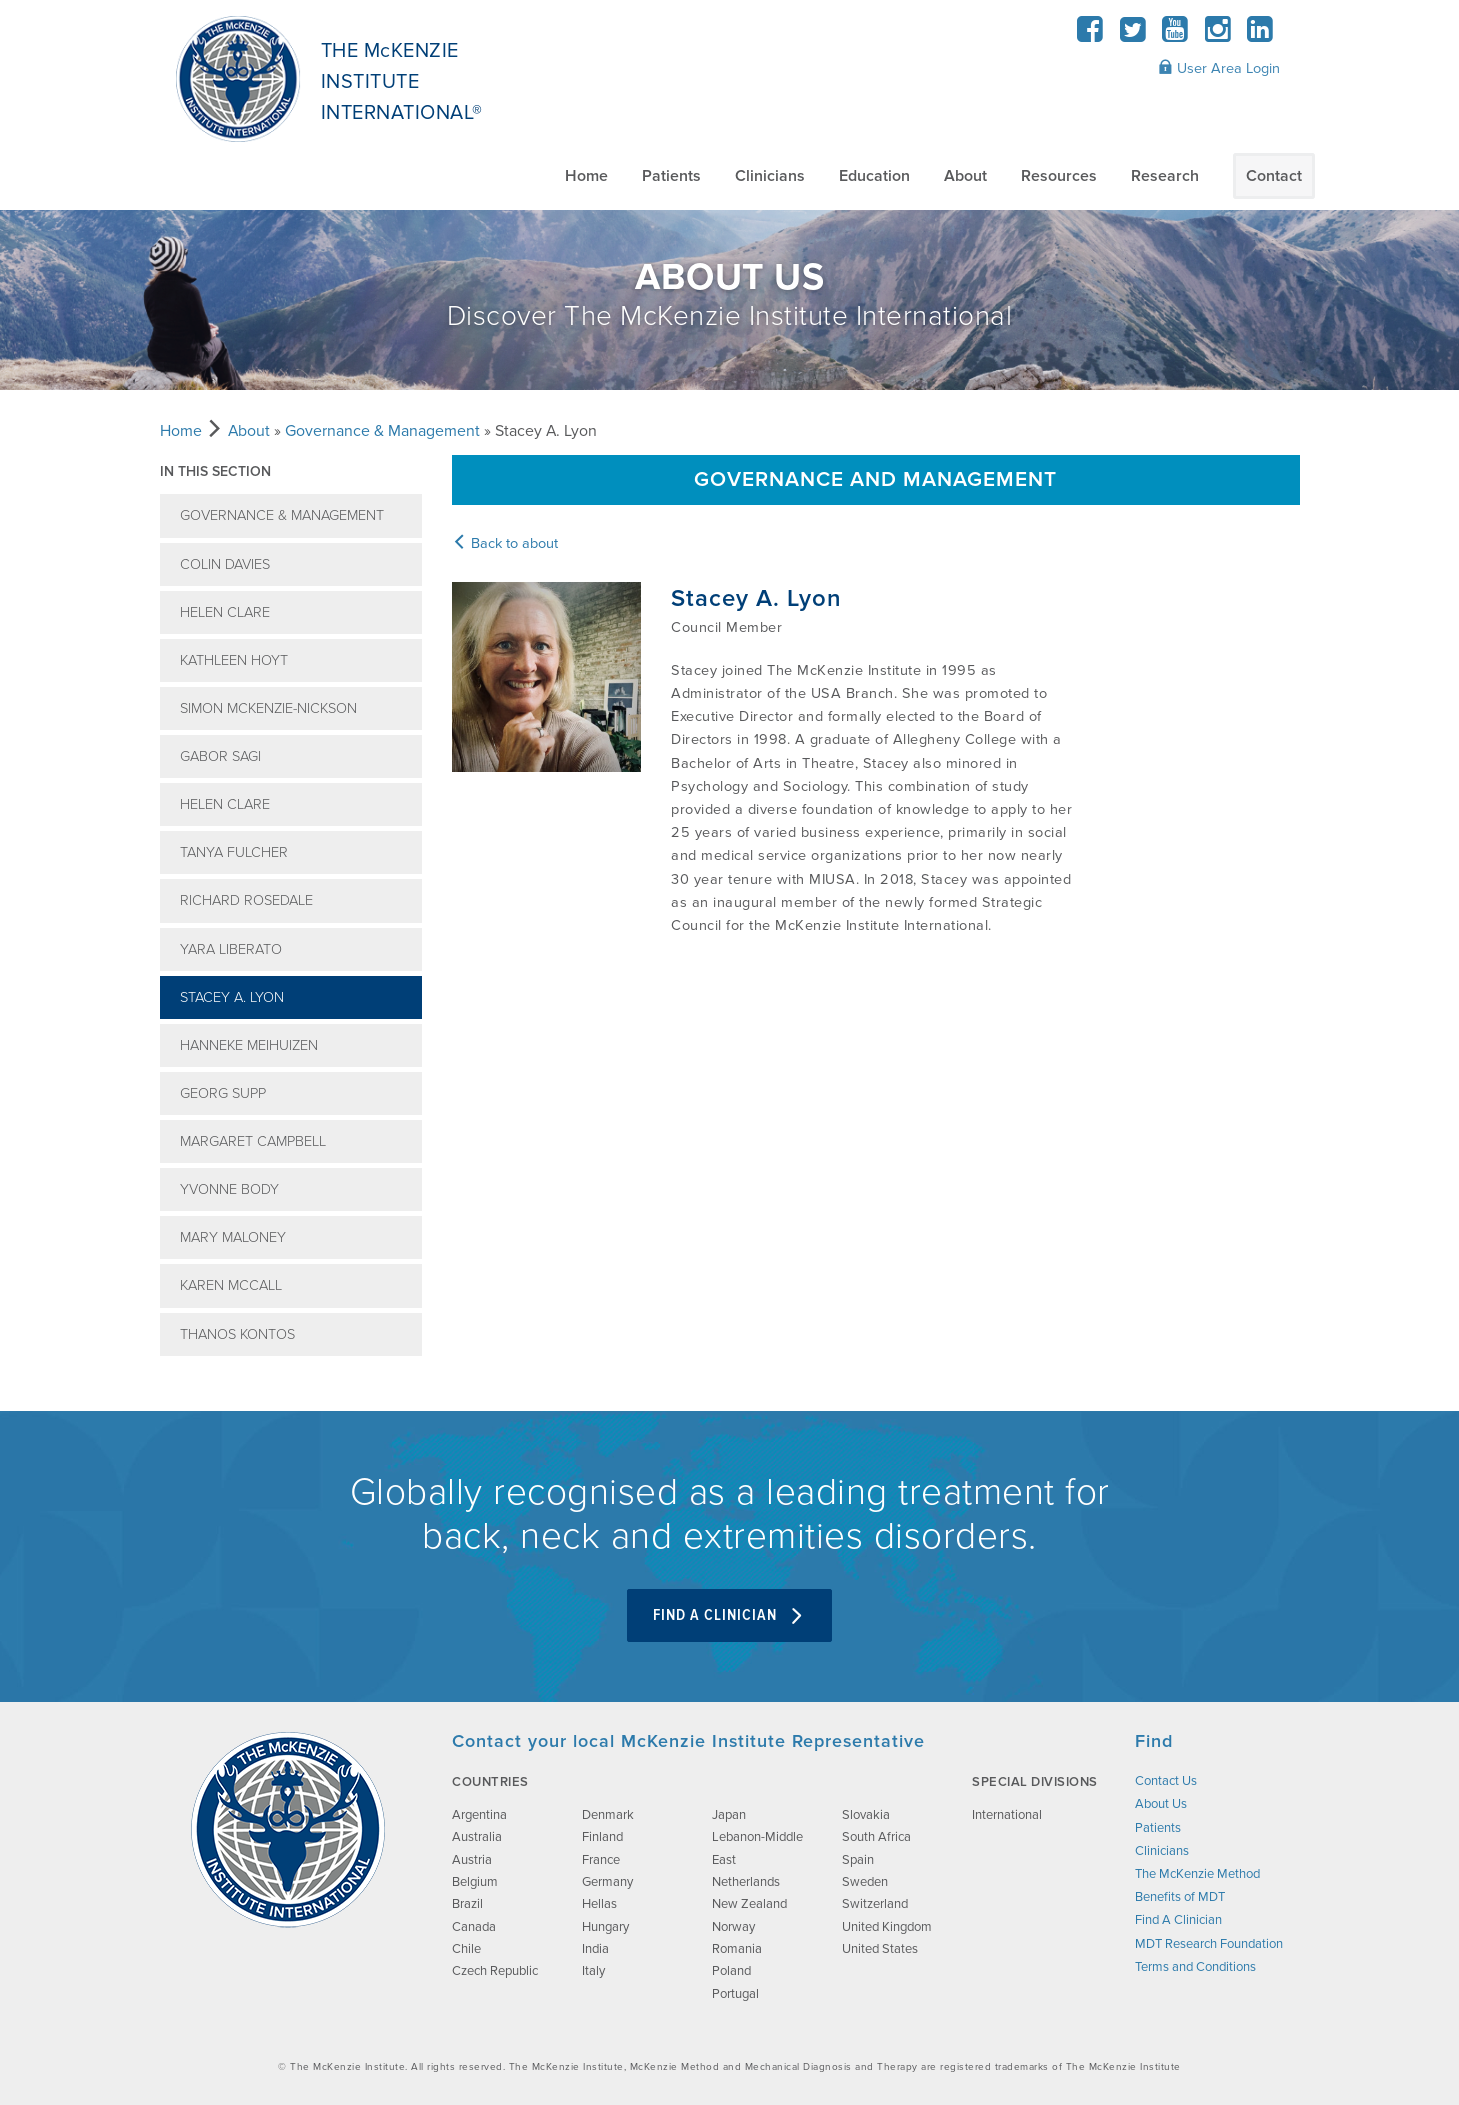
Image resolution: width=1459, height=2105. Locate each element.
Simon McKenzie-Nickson (268, 708)
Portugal (735, 1994)
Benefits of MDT (1180, 1897)
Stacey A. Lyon (232, 997)
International (1007, 1815)
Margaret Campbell (253, 1141)
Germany (607, 1882)
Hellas (599, 1904)
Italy (593, 1971)
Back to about (505, 543)
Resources (1059, 176)
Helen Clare (225, 612)
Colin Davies (225, 564)
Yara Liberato (231, 949)
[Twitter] (1132, 35)
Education (874, 176)
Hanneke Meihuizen (249, 1045)
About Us (1161, 1804)
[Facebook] (1090, 35)
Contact (1274, 176)
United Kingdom (887, 1927)
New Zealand (749, 1904)
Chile (466, 1949)
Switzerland (875, 1904)
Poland (731, 1971)
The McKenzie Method (1197, 1874)
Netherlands (746, 1882)
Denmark (608, 1815)
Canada (474, 1927)
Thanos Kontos (237, 1334)
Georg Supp (223, 1093)
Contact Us (1166, 1781)
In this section (215, 471)
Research (1165, 176)
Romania (737, 1949)
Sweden (865, 1882)
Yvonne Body (229, 1189)
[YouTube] (1175, 35)
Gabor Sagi (220, 756)
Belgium (475, 1882)
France (601, 1860)
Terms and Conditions (1195, 1967)
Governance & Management (382, 431)
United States (880, 1949)
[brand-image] (288, 1830)
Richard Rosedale (246, 900)
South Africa (876, 1837)
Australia (477, 1837)
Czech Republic (495, 1971)
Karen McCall (231, 1285)
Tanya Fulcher (234, 852)
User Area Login (1219, 68)
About (965, 176)
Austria (472, 1860)
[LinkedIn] (1260, 35)
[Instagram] (1217, 35)
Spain (858, 1860)
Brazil (467, 1904)
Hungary (605, 1927)
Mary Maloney (233, 1237)
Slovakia (866, 1815)
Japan (729, 1815)
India (595, 1949)
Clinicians (770, 176)
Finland (602, 1837)
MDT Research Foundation (1209, 1944)
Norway (733, 1927)
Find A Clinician (729, 1615)
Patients (671, 176)
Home (586, 176)
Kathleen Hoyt (234, 660)
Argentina (479, 1815)
